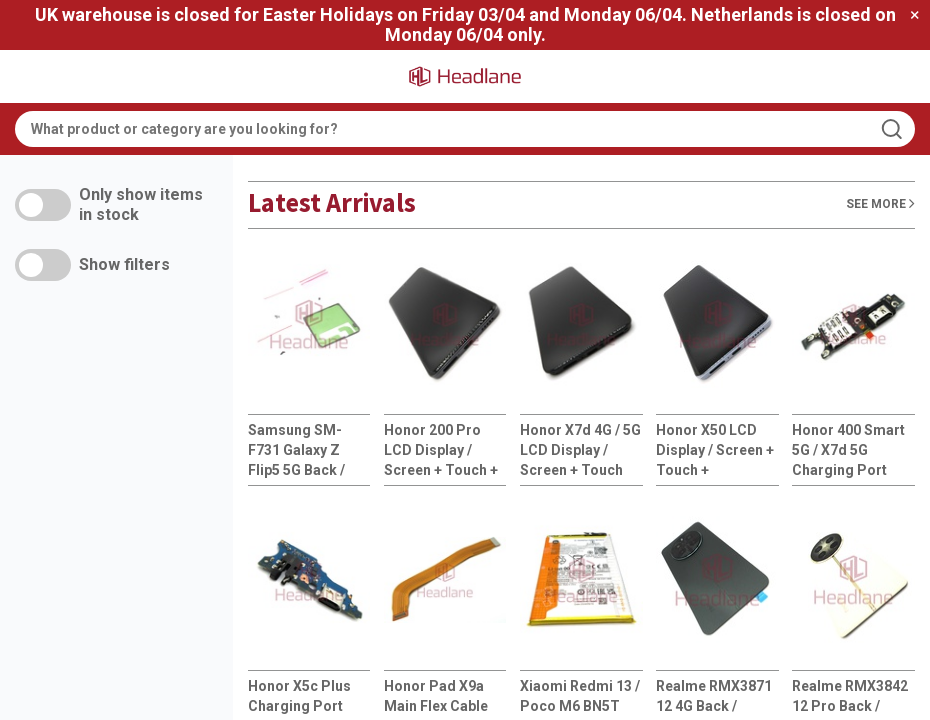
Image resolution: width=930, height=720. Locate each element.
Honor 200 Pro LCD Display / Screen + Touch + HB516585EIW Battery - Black (441, 451)
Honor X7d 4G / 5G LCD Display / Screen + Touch (580, 450)
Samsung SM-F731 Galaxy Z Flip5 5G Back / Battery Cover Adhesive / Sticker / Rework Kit (308, 451)
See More (880, 203)
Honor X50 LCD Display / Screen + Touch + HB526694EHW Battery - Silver (715, 451)
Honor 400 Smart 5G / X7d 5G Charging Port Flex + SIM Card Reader (848, 451)
